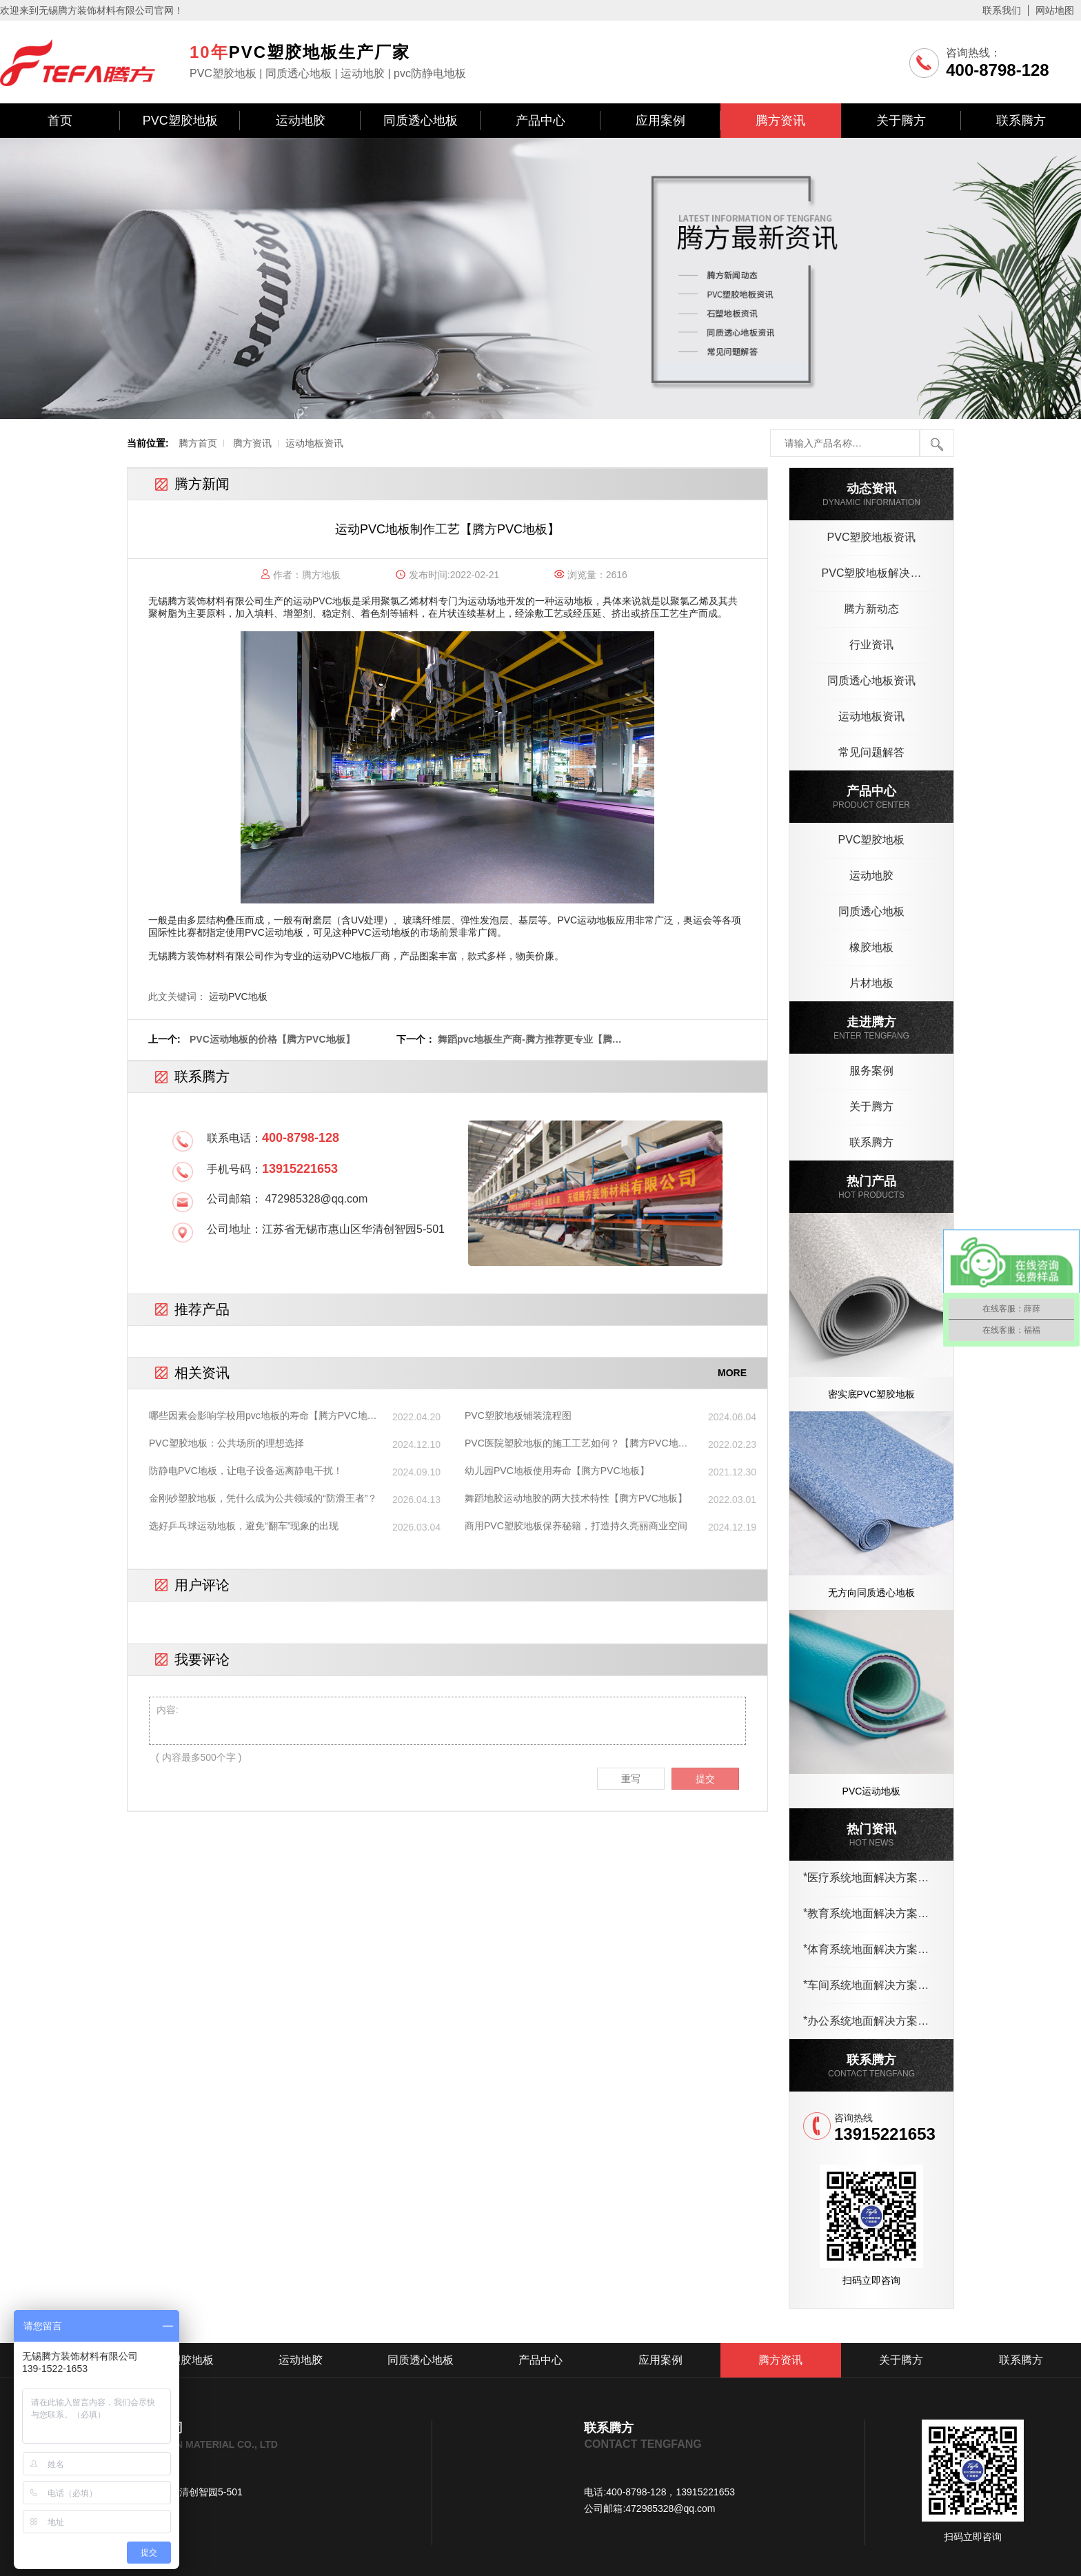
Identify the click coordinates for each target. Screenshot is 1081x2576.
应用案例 (660, 120)
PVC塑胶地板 (180, 120)
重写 (630, 1778)
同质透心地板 (420, 120)
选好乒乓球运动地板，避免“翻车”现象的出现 (244, 1525)
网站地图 (1054, 10)
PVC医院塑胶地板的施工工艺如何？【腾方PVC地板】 (571, 1444)
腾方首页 (198, 443)
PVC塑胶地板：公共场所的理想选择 (226, 1443)
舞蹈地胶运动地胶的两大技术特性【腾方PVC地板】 (576, 1498)
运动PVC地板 (322, 600)
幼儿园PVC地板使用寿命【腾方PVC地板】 (557, 1470)
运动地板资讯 (314, 443)
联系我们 (1001, 10)
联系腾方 (1021, 120)
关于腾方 (901, 120)
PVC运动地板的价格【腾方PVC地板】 (272, 1039)
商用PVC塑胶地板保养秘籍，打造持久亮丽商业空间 (576, 1525)
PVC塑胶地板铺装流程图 (518, 1415)
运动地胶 (300, 120)
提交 (705, 1778)
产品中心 (540, 120)
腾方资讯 (780, 120)
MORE (732, 1372)
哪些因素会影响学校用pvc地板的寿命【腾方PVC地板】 (258, 1416)
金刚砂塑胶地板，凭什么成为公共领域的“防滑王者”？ (263, 1498)
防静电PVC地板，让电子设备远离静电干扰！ (246, 1470)
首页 (60, 120)
